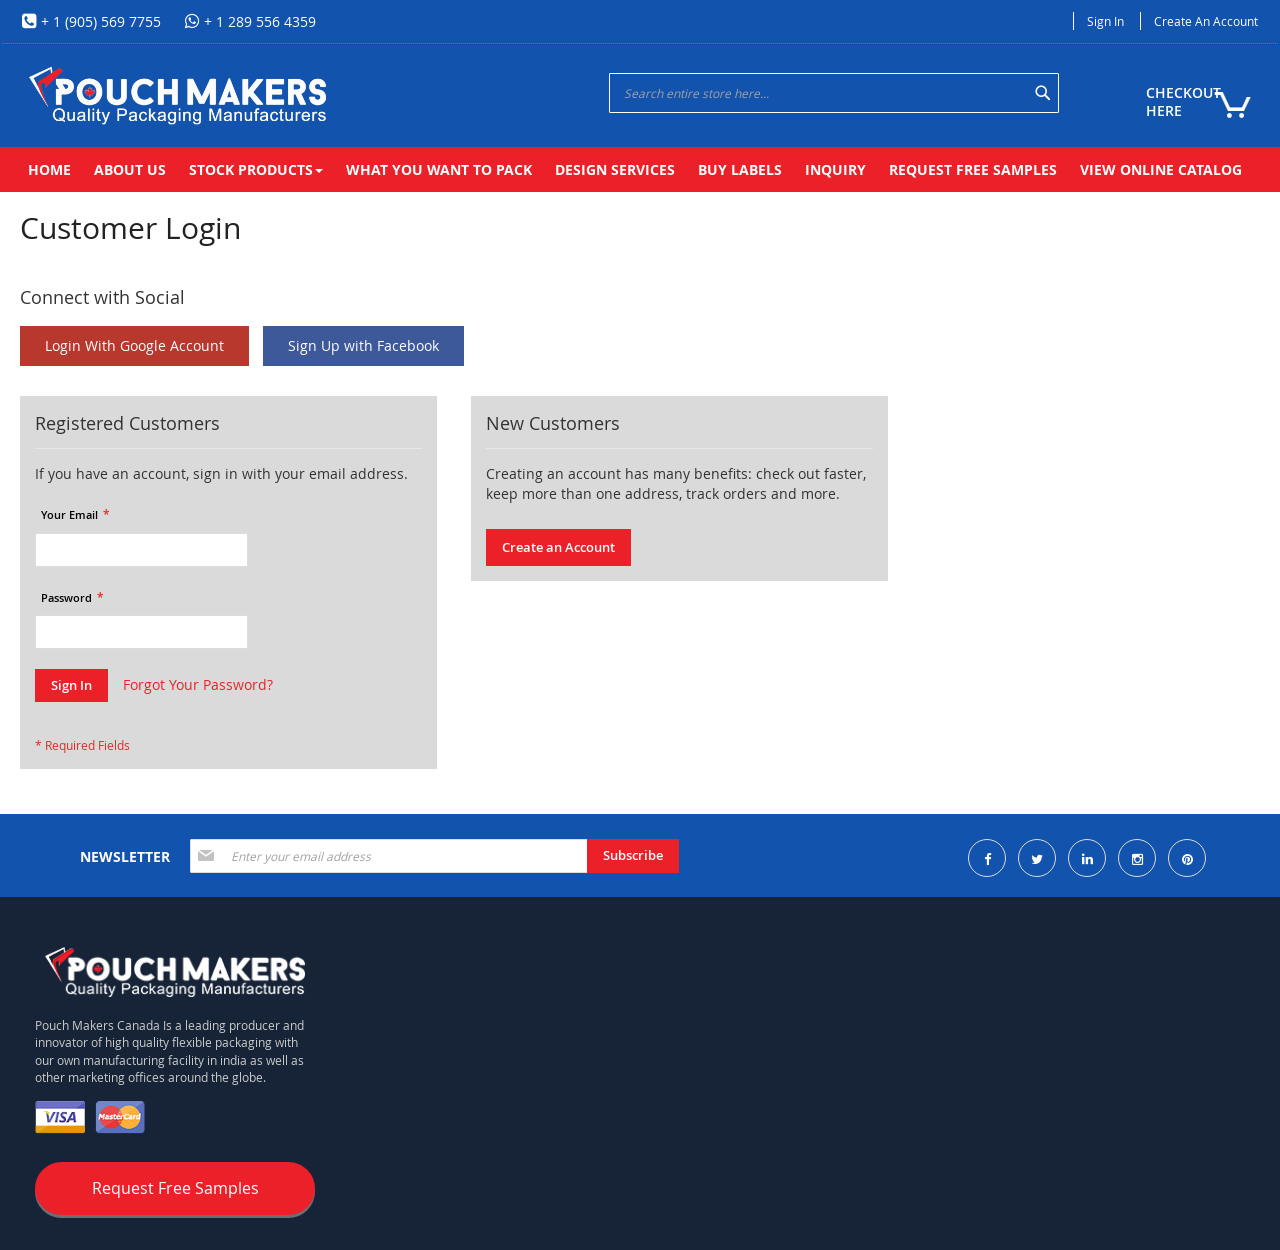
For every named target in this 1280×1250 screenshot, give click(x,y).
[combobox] (834, 93)
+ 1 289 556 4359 (258, 21)
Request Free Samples (175, 1188)
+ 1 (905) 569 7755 (99, 21)
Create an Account (1206, 21)
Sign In (1105, 21)
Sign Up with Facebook (363, 345)
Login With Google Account (134, 345)
